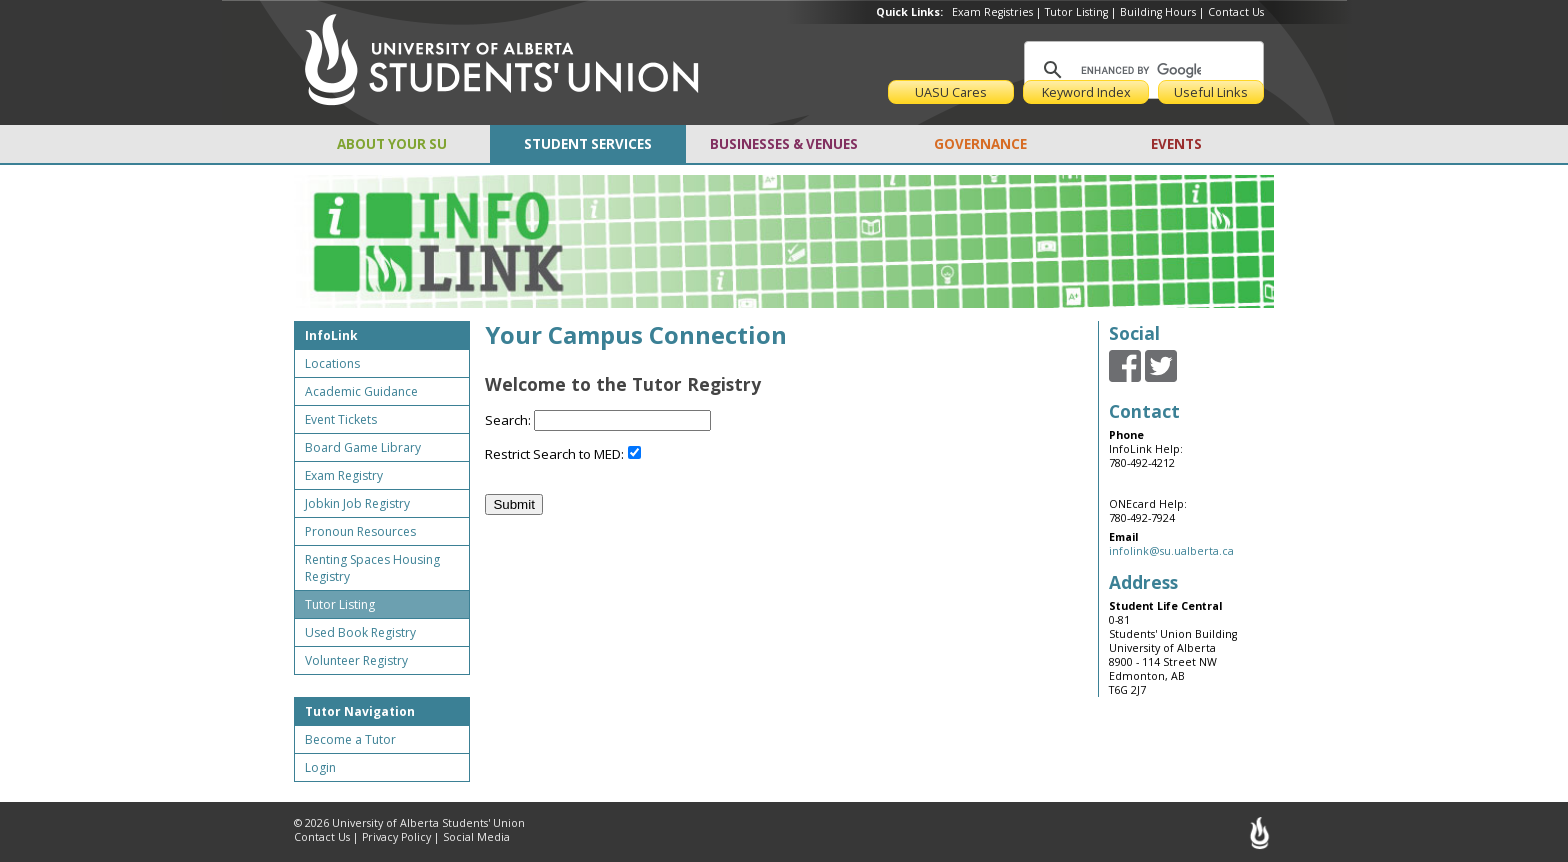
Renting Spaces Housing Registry (372, 568)
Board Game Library (363, 447)
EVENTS (1176, 144)
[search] (1141, 70)
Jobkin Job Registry (357, 503)
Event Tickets (341, 419)
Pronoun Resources (360, 531)
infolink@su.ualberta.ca (1171, 551)
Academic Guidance (361, 391)
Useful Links (1211, 92)
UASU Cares (951, 92)
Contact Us (1236, 12)
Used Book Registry (360, 632)
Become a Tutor (350, 739)
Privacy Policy (396, 837)
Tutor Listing (1076, 12)
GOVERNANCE (980, 144)
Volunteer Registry (356, 660)
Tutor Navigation (360, 711)
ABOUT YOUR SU (392, 144)
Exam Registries (992, 12)
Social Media (476, 837)
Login (320, 767)
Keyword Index (1086, 92)
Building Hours (1158, 12)
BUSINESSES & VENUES (784, 144)
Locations (332, 363)
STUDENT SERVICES (588, 144)
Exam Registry (344, 475)
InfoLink (331, 335)
